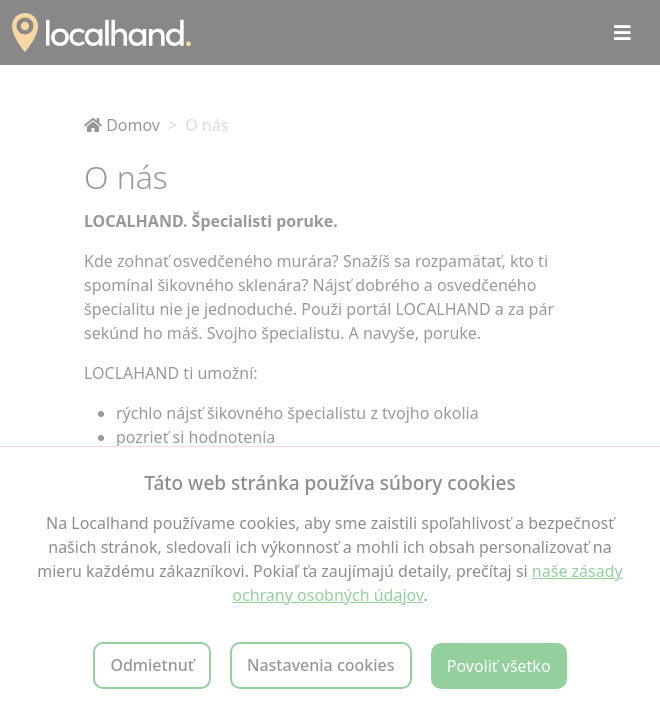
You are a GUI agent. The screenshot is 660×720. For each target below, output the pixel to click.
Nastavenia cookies (321, 665)
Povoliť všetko (499, 666)
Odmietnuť (151, 665)
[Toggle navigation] (622, 32)
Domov (122, 125)
